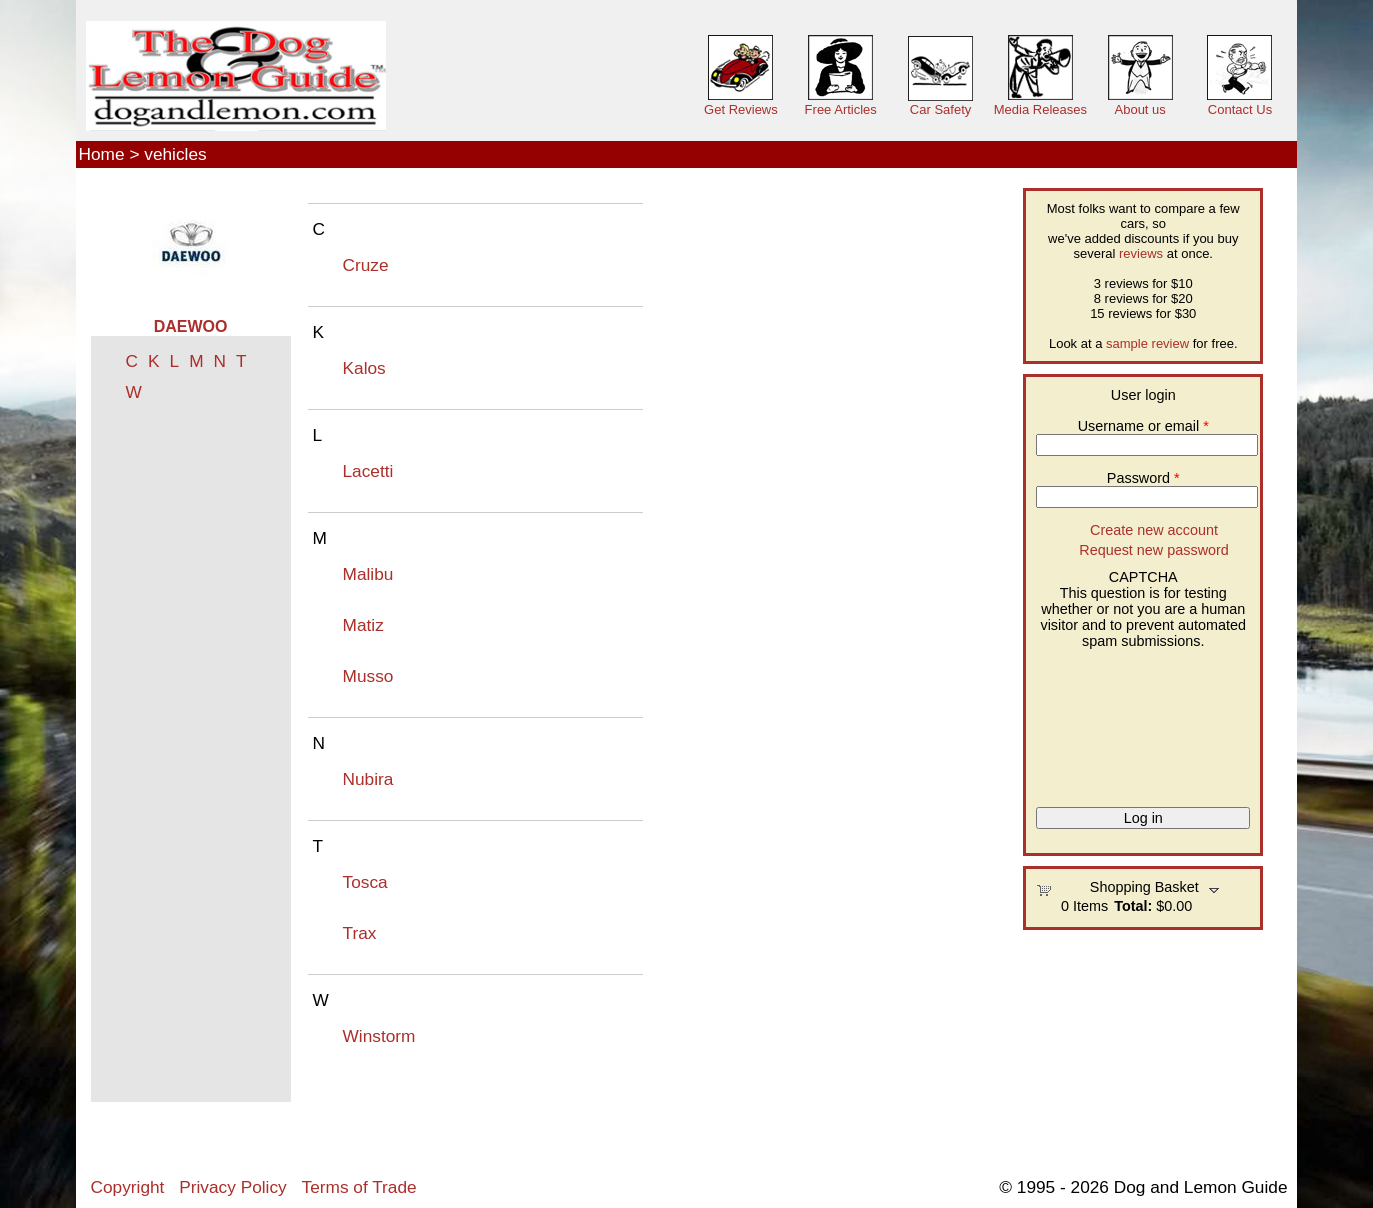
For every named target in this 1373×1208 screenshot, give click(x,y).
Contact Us (1240, 109)
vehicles (175, 154)
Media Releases (1040, 109)
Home (102, 154)
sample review (1147, 343)
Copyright (128, 1187)
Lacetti (368, 471)
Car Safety (940, 109)
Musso (368, 676)
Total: (1133, 906)
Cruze (366, 265)
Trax (360, 933)
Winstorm (379, 1036)
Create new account (1154, 530)
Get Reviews (741, 109)
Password (1143, 478)
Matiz (363, 625)
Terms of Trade (359, 1187)
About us (1140, 109)
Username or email (1143, 426)
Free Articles (841, 109)
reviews (1141, 253)
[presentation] (1118, 721)
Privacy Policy (232, 1187)
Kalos (364, 368)
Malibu (368, 574)
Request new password (1154, 550)
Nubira (368, 779)
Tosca (365, 882)
